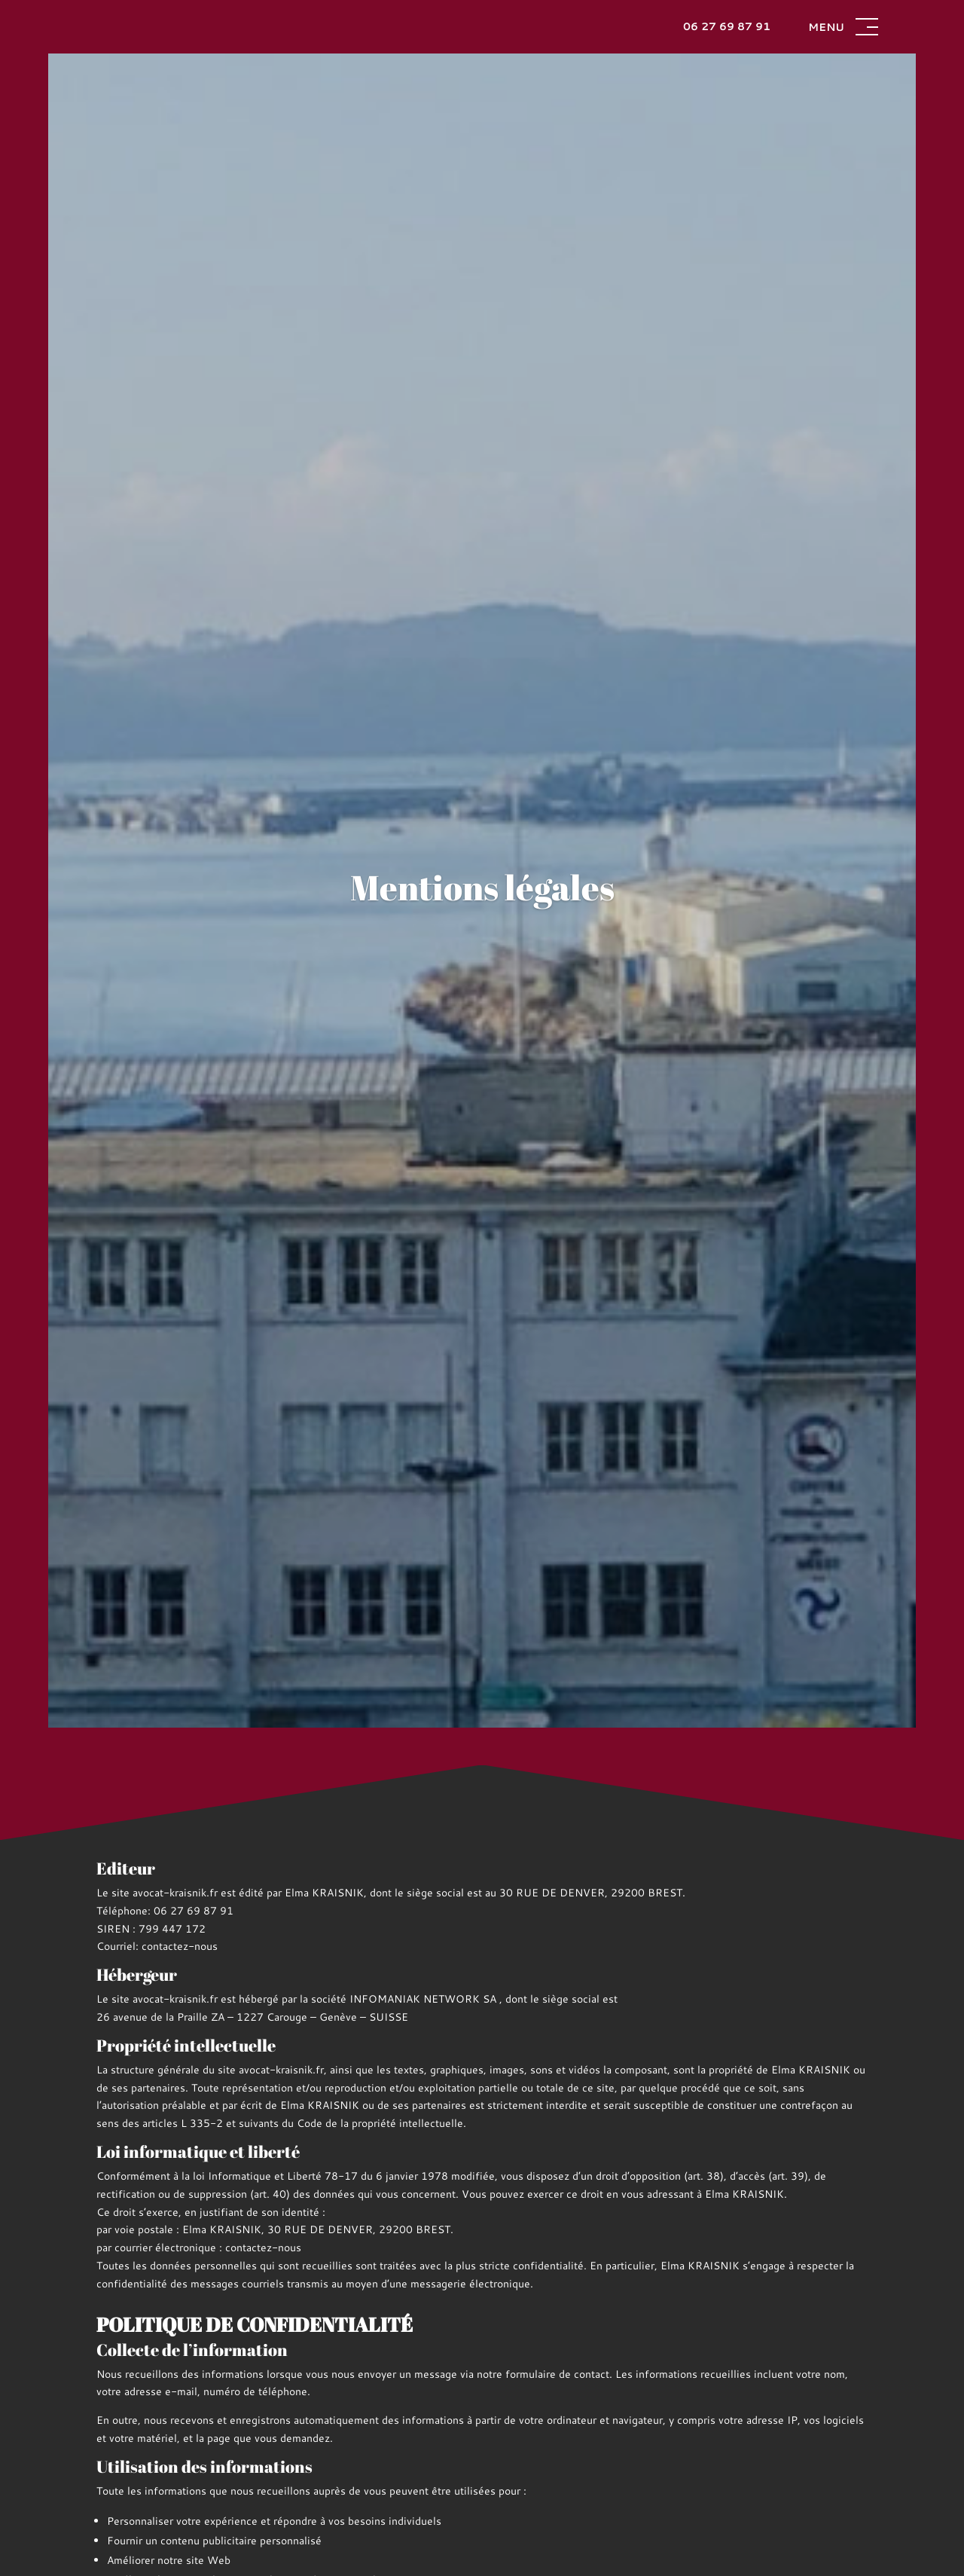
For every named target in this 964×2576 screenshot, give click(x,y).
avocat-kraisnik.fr (175, 1892)
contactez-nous (180, 1946)
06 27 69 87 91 (726, 26)
